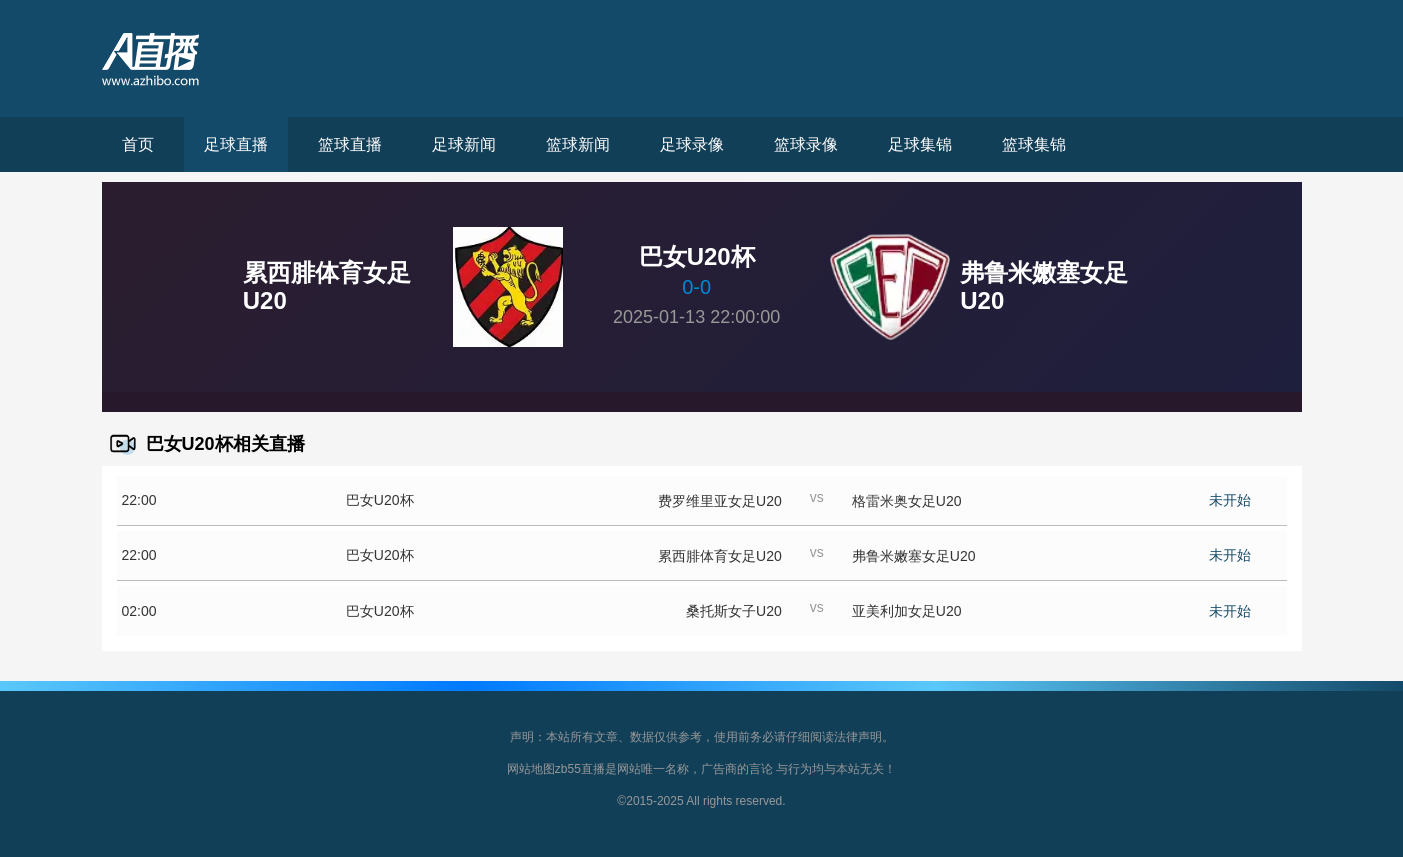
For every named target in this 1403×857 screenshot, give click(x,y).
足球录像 (692, 144)
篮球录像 (806, 144)
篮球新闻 (578, 144)
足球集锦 (920, 144)
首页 (138, 144)
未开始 (1230, 500)
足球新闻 (464, 144)
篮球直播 (350, 144)
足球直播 (236, 144)
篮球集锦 (1034, 144)
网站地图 (531, 769)
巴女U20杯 (380, 500)
